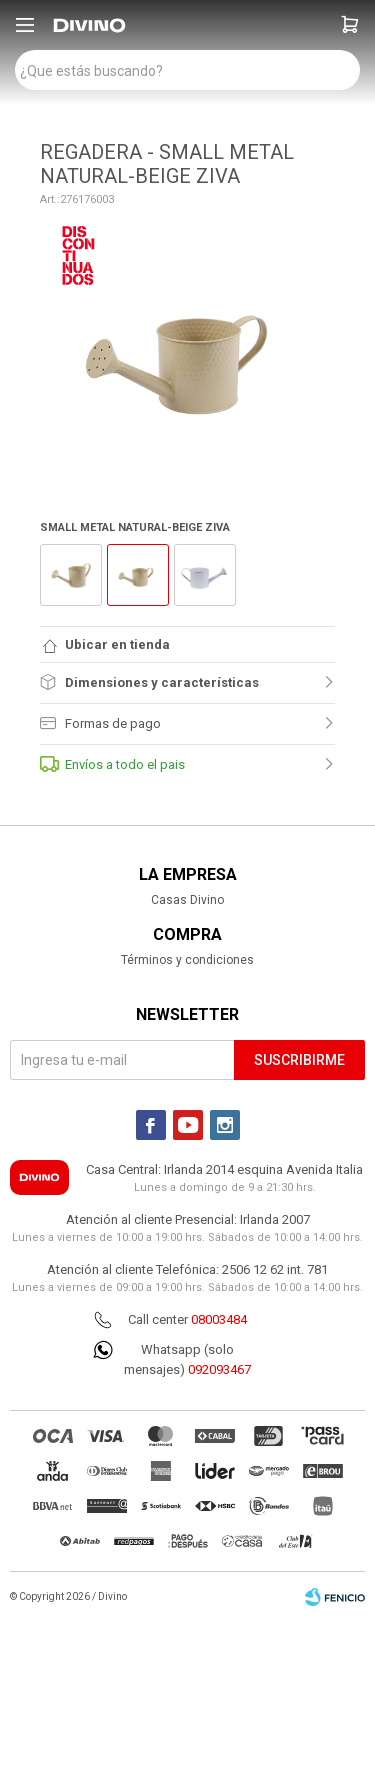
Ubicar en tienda (117, 644)
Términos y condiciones (187, 960)
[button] (350, 25)
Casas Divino (187, 900)
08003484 (219, 1319)
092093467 (219, 1369)
